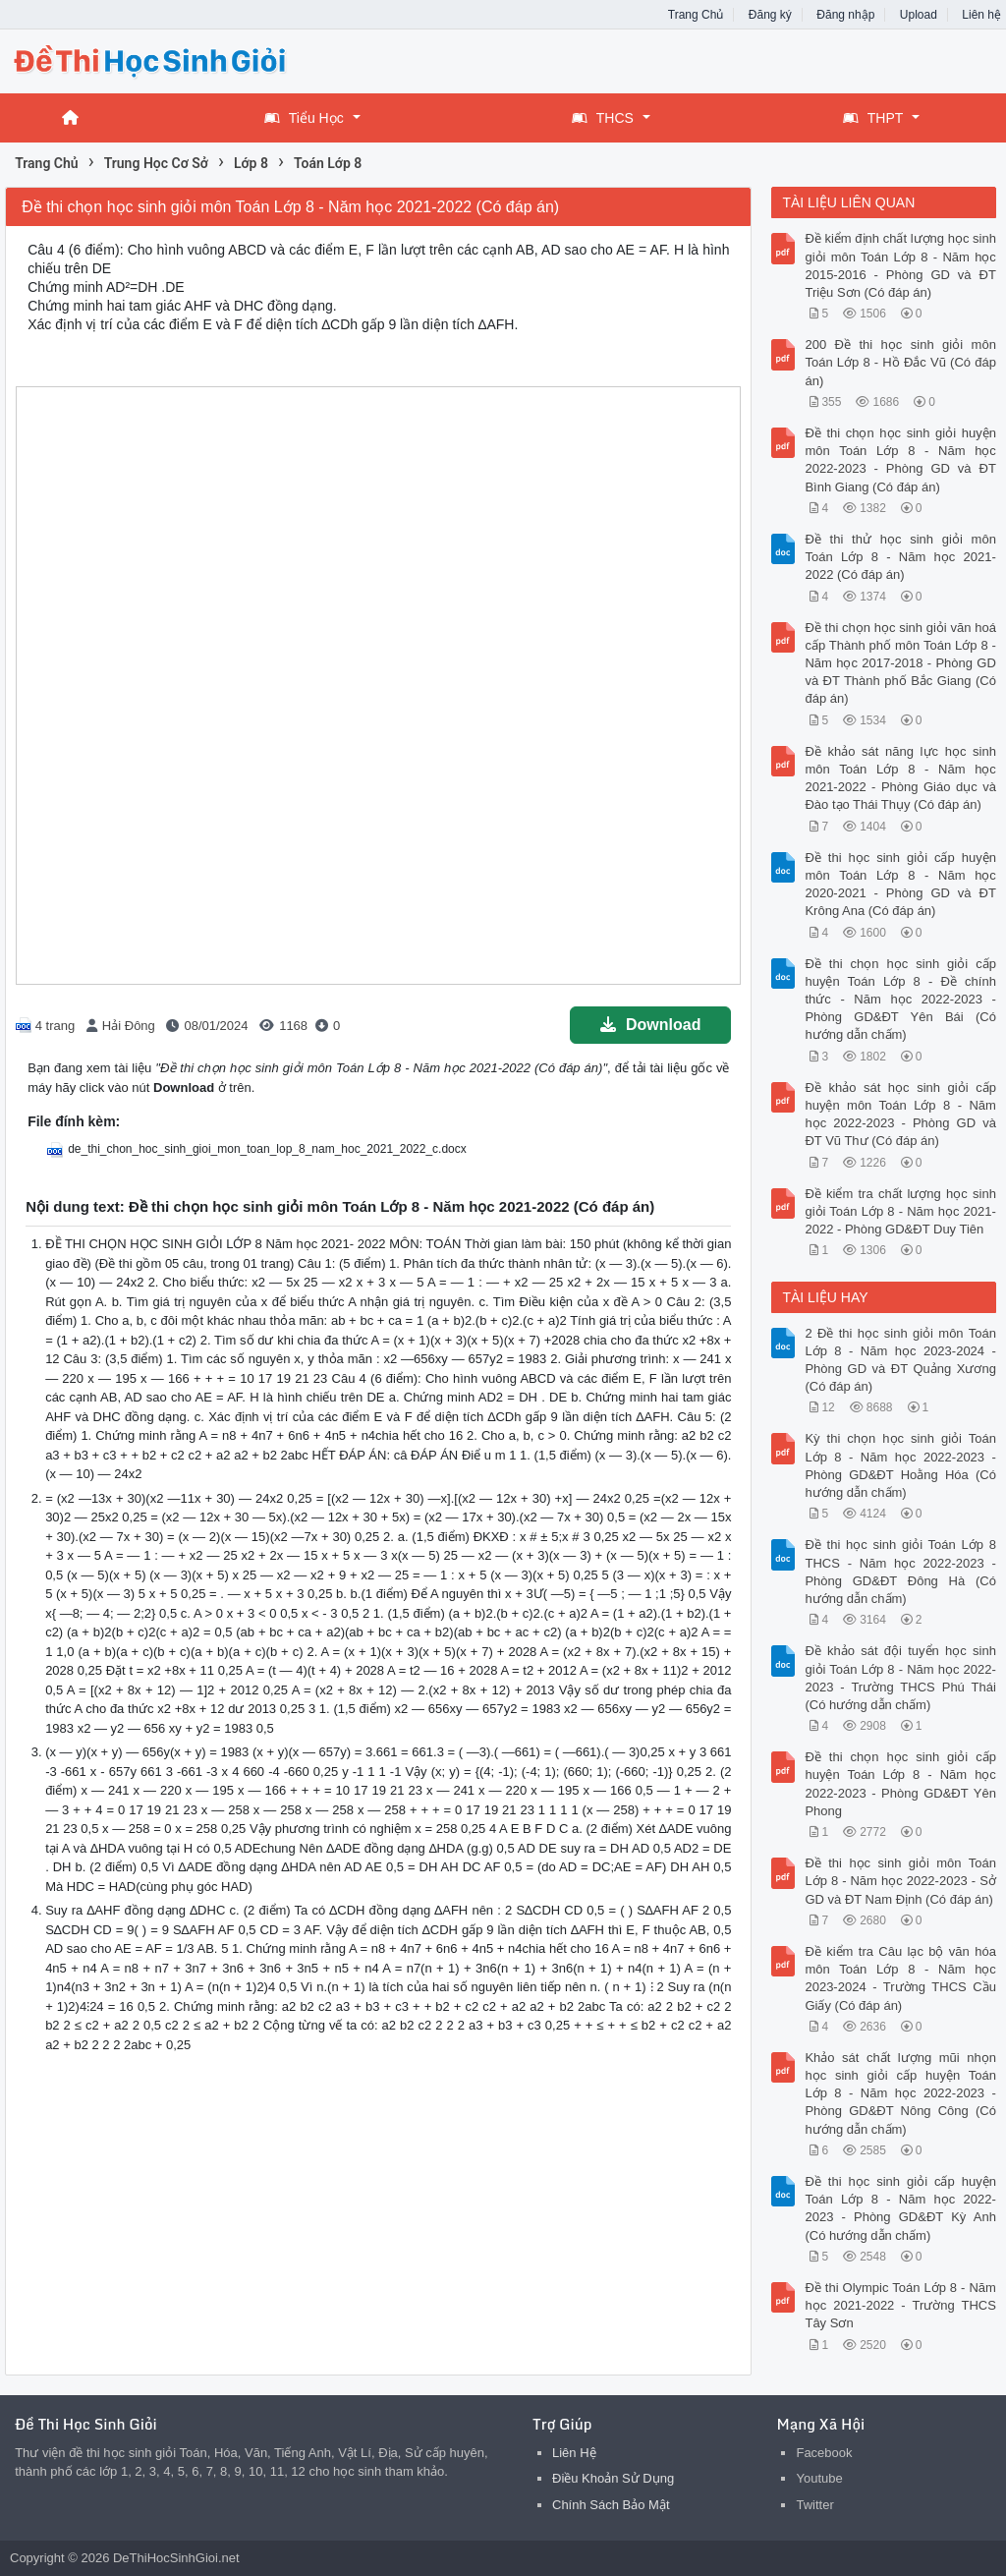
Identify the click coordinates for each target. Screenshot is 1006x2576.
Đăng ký (770, 15)
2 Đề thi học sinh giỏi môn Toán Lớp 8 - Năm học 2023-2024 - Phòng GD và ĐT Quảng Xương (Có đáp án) (900, 1360)
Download (650, 1024)
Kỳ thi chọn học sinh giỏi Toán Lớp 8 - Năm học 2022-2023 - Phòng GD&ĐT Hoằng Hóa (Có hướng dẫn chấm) (900, 1465)
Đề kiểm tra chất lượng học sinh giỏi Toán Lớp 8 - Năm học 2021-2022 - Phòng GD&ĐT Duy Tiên (900, 1211)
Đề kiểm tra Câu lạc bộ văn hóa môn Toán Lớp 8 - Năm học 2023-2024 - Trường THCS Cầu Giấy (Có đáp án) (900, 1978)
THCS (603, 118)
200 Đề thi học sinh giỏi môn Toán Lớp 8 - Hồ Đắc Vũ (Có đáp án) (900, 362)
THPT (873, 118)
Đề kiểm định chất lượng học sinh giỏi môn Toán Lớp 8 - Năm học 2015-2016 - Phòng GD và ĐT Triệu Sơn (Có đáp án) (900, 265)
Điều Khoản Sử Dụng (613, 2478)
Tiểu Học (304, 118)
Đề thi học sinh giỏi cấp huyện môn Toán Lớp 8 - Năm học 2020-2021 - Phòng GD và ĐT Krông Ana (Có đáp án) (900, 884)
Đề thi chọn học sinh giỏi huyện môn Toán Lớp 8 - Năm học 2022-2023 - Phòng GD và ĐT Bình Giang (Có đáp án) (900, 460)
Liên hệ (981, 15)
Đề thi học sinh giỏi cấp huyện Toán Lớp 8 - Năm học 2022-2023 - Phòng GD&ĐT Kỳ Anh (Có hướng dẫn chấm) (900, 2208)
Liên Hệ (574, 2452)
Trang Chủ (696, 15)
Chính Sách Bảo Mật (611, 2504)
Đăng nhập (845, 15)
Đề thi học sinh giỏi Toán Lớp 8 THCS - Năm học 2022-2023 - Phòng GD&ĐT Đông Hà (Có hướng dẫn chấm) (900, 1571)
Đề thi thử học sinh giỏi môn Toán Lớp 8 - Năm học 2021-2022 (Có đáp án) (900, 557)
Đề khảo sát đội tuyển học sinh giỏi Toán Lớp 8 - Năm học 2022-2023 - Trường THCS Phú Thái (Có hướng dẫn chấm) (900, 1677)
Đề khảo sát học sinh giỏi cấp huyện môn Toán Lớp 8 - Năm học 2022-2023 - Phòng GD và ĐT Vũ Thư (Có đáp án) (900, 1114)
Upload (918, 15)
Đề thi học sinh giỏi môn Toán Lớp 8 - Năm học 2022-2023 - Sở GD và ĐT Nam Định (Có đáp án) (900, 1881)
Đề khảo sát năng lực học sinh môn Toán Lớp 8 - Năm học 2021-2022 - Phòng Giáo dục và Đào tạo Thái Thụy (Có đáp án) (900, 778)
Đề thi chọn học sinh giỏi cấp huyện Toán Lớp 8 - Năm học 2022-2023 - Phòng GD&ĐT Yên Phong (900, 1783)
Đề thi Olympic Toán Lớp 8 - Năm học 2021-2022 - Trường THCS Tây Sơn (900, 2305)
